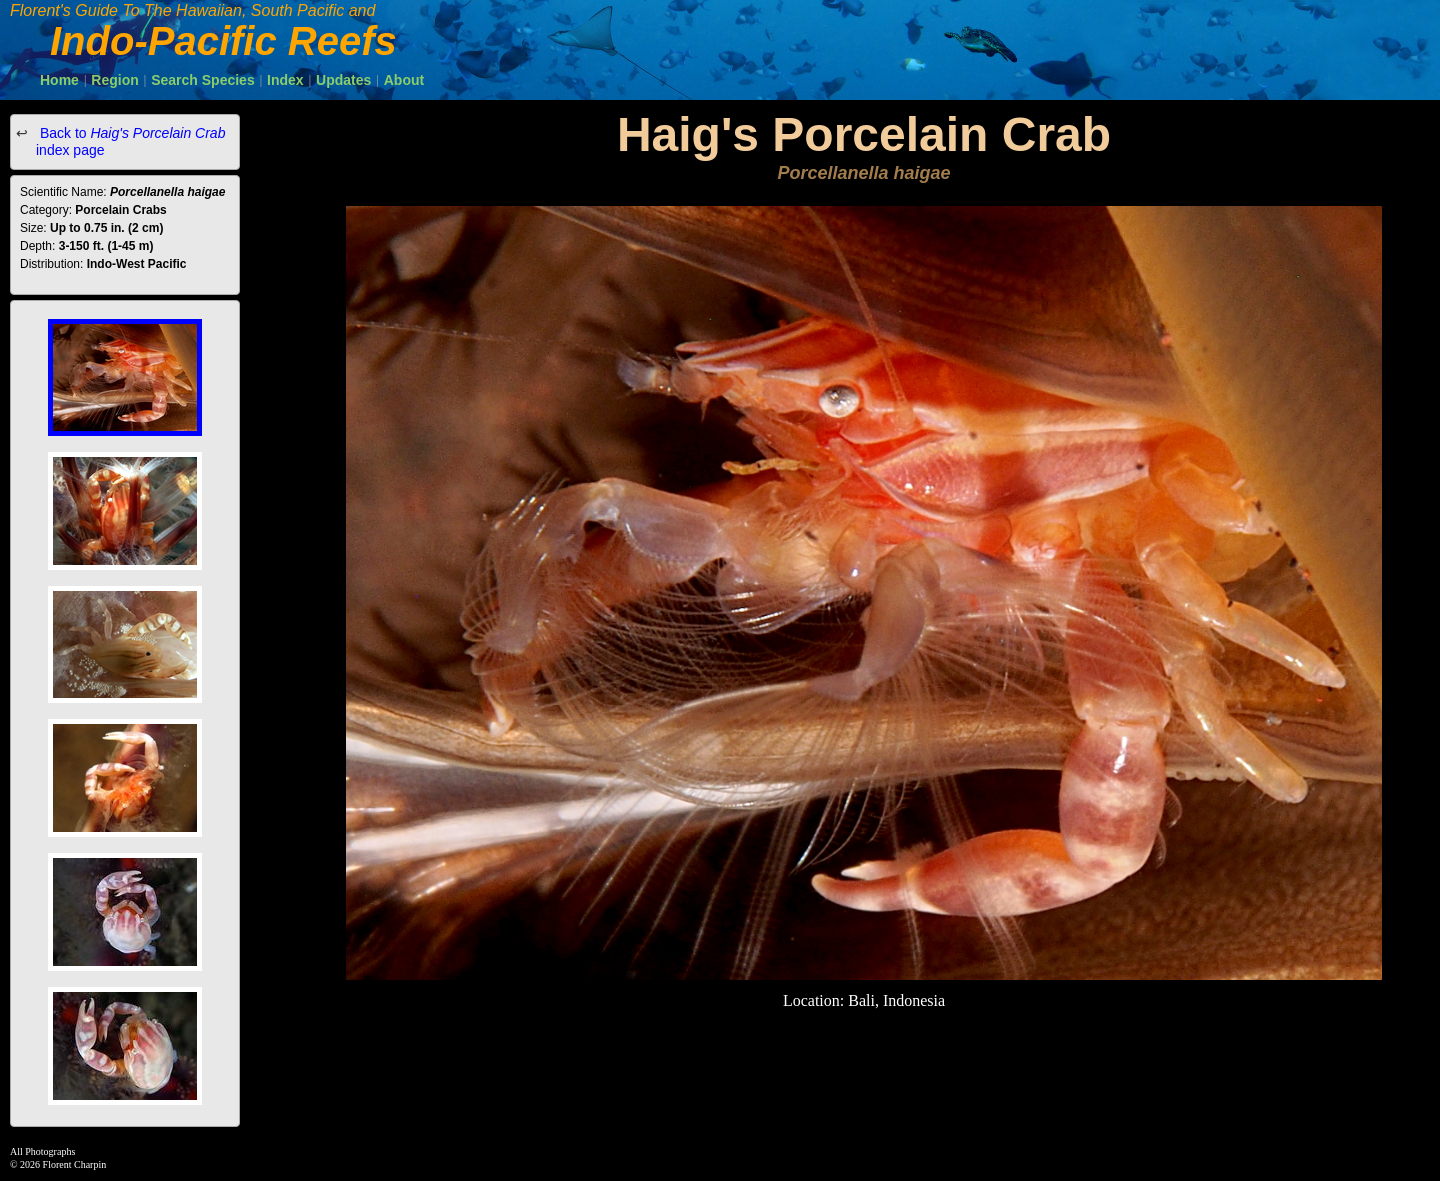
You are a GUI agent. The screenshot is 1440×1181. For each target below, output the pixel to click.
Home (59, 80)
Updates (343, 80)
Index (285, 80)
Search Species (203, 80)
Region (114, 80)
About (404, 80)
